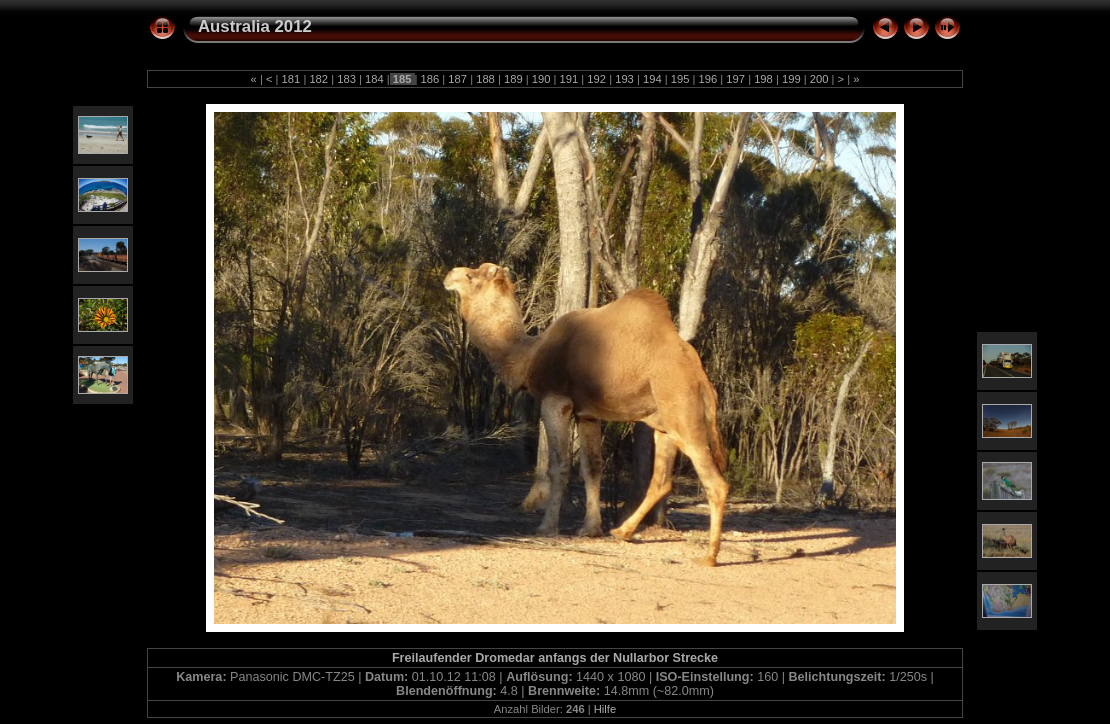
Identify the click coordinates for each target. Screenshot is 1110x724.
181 (290, 79)
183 (346, 79)
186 (429, 79)
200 (819, 79)
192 (596, 79)
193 (624, 79)
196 (707, 79)
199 (791, 79)
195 (680, 79)
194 (652, 79)
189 (513, 79)
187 (457, 79)
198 (763, 79)
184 (374, 79)
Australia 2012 (255, 26)
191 (568, 79)
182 (318, 79)
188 (485, 79)
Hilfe (605, 709)
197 (735, 79)
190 (541, 79)
